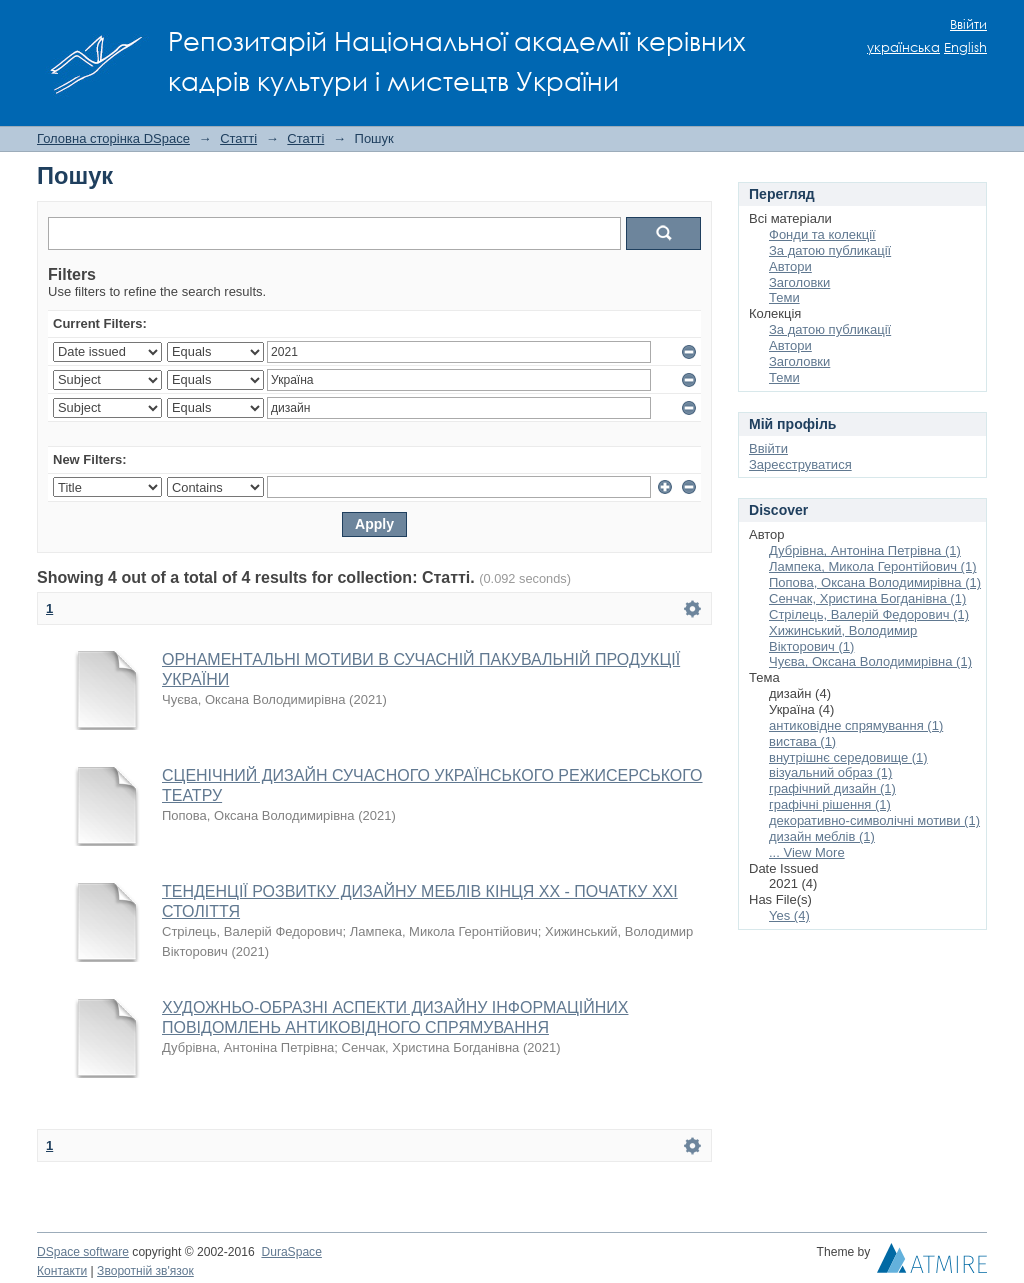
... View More (807, 852)
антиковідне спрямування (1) (856, 725)
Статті (238, 138)
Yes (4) (789, 915)
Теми (784, 297)
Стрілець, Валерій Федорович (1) (869, 614)
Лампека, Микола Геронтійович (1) (873, 566)
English (965, 47)
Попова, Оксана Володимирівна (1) (875, 582)
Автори (790, 266)
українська (903, 47)
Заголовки (799, 282)
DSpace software (83, 1252)
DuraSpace (291, 1252)
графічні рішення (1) (830, 804)
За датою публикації (830, 250)
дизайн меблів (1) (822, 836)
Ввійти (968, 24)
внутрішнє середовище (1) (848, 757)
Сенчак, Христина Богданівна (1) (867, 598)
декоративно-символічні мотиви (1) (874, 820)
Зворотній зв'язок (145, 1271)
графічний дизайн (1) (832, 788)
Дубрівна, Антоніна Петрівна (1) (865, 550)
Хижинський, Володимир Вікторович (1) (843, 638)
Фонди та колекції (822, 234)
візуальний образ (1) (830, 772)
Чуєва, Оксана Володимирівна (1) (870, 661)
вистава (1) (802, 741)
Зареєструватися (800, 464)
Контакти (62, 1271)
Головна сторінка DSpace (113, 138)
